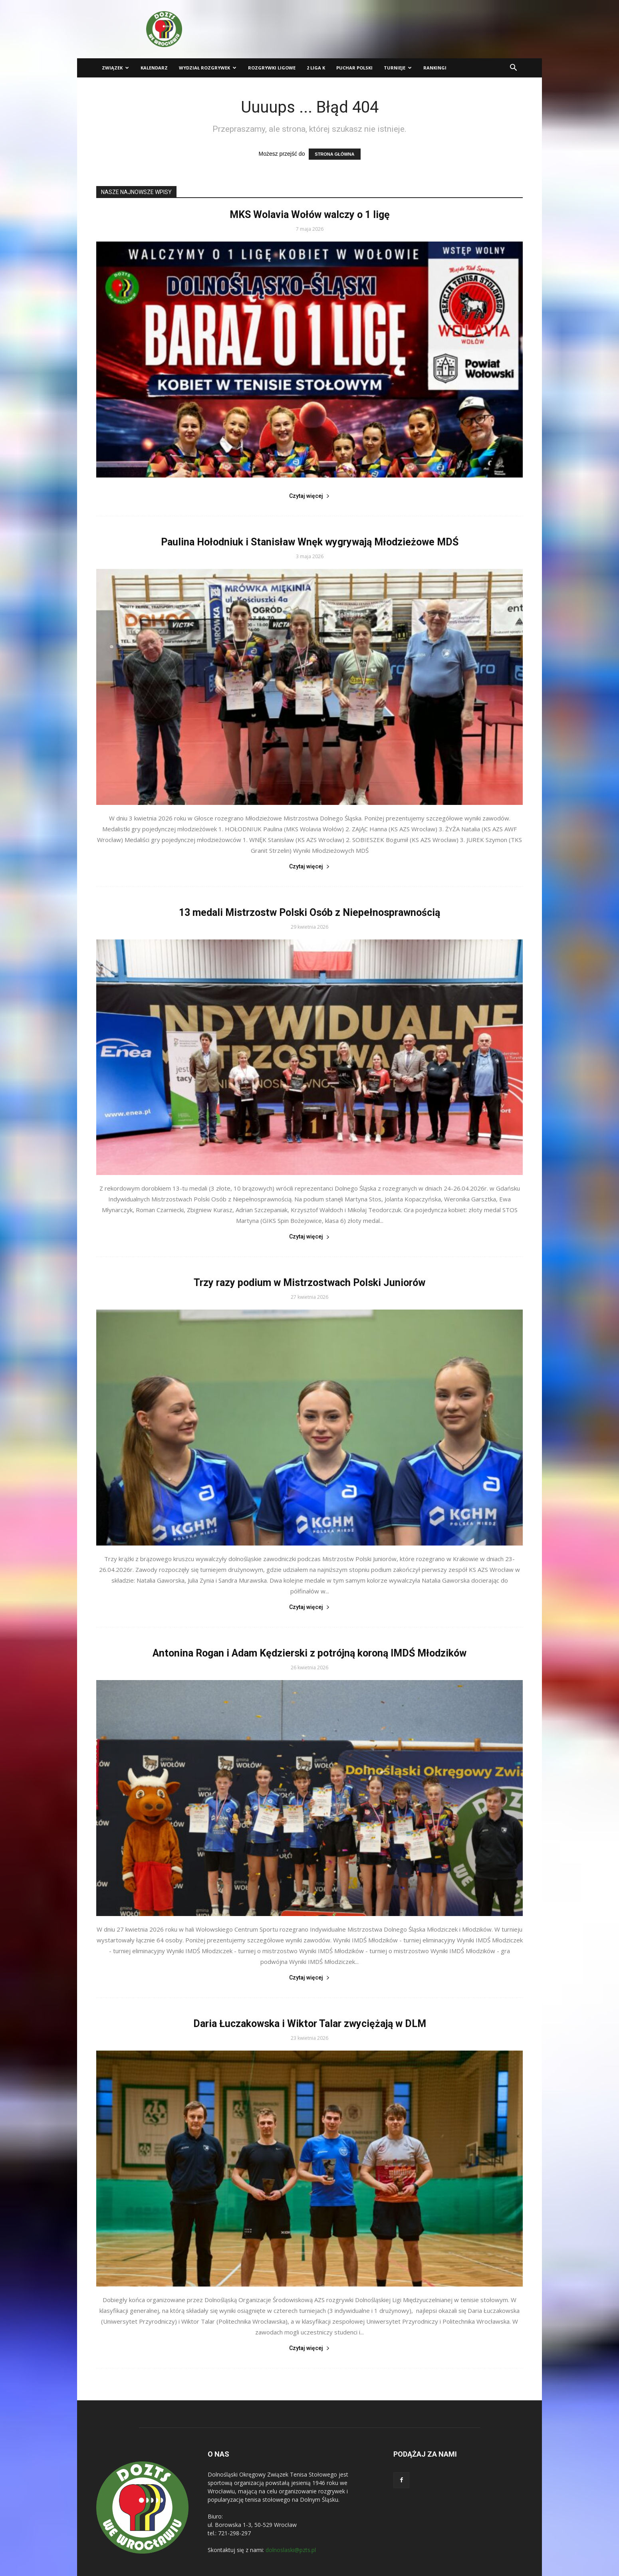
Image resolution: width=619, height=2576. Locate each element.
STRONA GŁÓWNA (334, 154)
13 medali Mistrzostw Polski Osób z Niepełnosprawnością (309, 912)
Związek (115, 68)
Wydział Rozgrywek (207, 68)
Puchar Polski (354, 68)
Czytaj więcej (309, 496)
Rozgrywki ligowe (272, 68)
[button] (513, 68)
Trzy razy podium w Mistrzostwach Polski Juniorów (309, 1282)
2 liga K (316, 68)
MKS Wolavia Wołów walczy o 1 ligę (310, 214)
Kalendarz (154, 68)
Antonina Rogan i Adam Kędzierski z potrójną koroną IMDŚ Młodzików (309, 1653)
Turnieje (398, 68)
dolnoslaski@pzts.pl (291, 2550)
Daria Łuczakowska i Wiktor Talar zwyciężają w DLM (309, 2023)
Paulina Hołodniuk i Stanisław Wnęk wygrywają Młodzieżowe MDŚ (309, 542)
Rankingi (434, 68)
